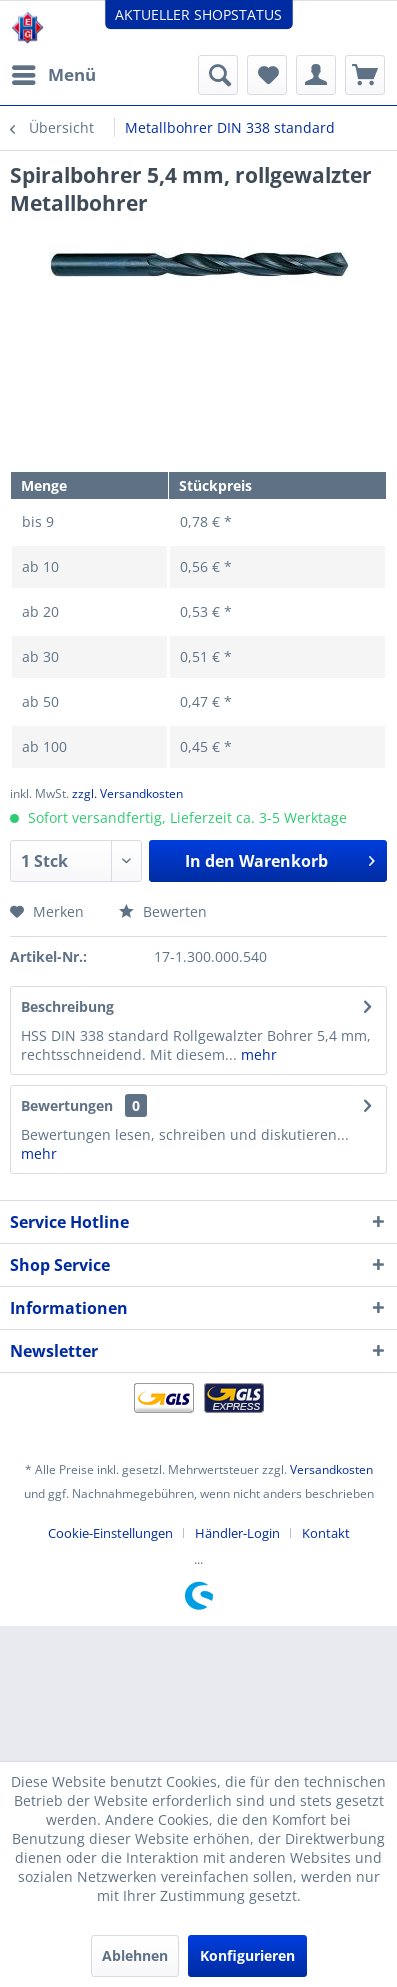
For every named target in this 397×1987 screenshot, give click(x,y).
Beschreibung (67, 1006)
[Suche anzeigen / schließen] (218, 75)
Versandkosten (331, 1469)
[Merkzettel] (267, 75)
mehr (257, 1054)
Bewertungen (67, 1105)
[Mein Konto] (316, 75)
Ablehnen (135, 1955)
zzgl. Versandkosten (127, 793)
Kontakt (326, 1533)
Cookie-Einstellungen (110, 1533)
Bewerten (163, 911)
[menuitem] (53, 75)
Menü (54, 72)
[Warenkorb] (365, 75)
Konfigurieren (247, 1955)
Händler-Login (237, 1533)
